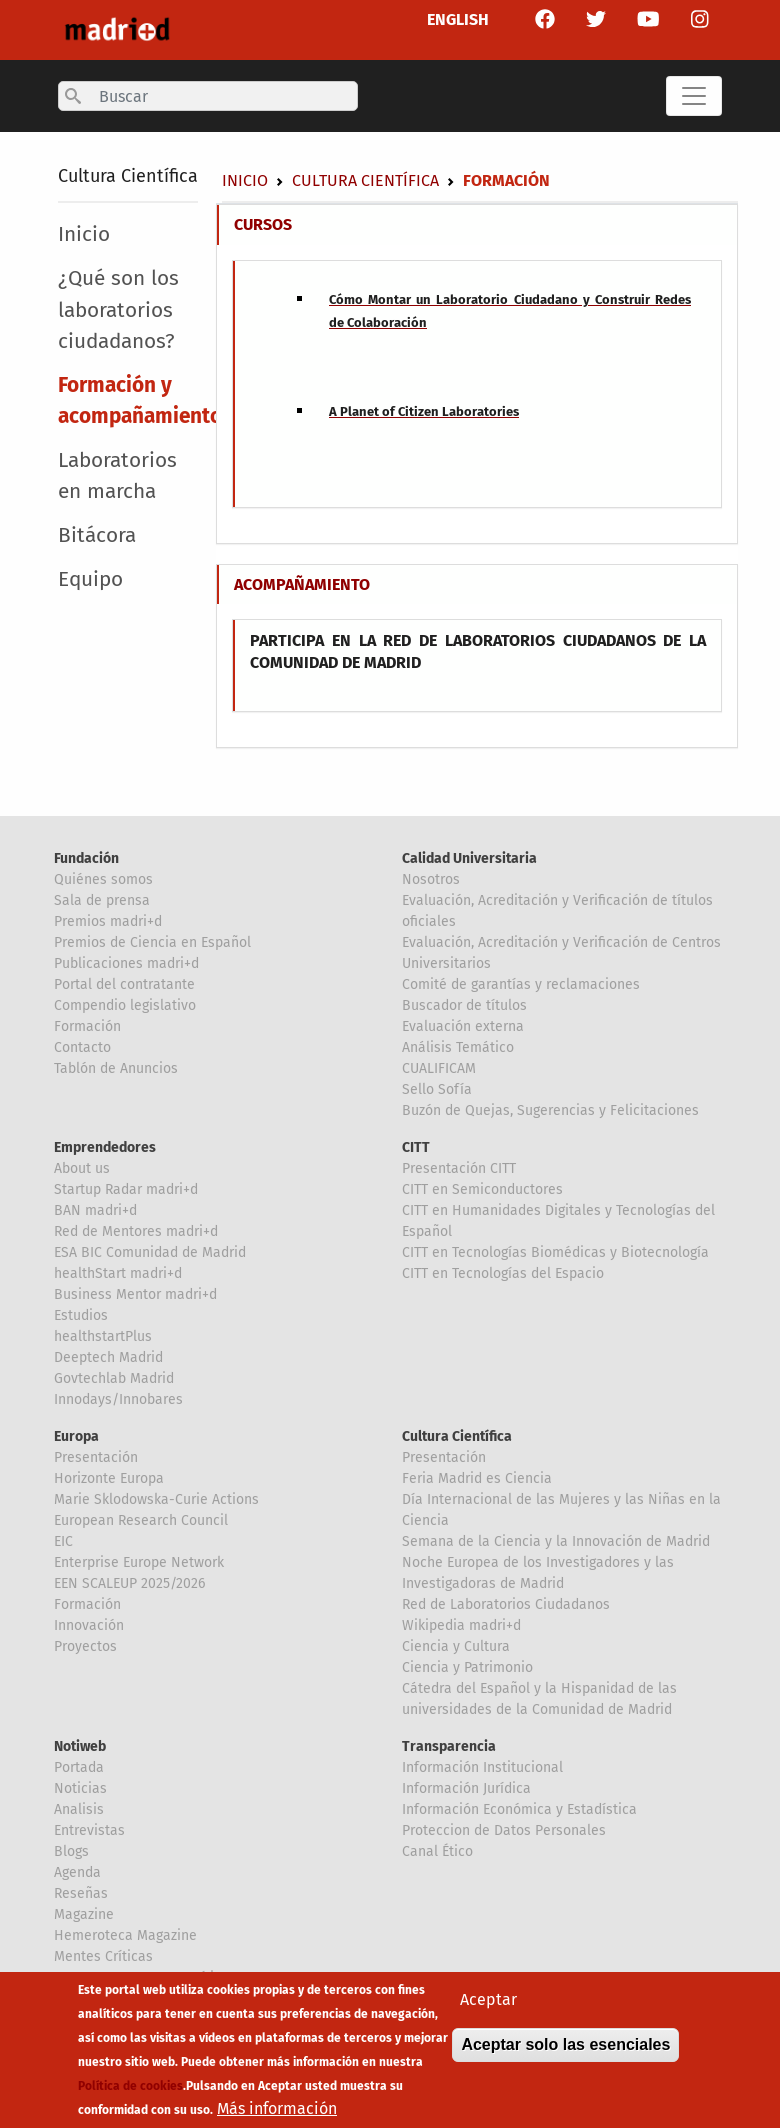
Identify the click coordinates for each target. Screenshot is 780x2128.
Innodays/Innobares (118, 1399)
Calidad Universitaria (469, 858)
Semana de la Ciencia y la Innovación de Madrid (556, 1541)
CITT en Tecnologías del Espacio (503, 1273)
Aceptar (488, 2002)
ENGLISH (458, 19)
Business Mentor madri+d (135, 1294)
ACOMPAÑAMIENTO (302, 584)
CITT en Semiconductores (482, 1189)
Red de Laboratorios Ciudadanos (506, 1604)
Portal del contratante (124, 984)
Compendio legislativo (125, 1005)
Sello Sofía (437, 1089)
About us (82, 1168)
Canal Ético (437, 1851)
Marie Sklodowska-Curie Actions (156, 1499)
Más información (277, 2111)
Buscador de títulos (464, 1005)
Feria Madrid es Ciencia (477, 1478)
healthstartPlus (103, 1336)
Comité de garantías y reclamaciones (521, 984)
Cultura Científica (128, 176)
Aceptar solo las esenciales (565, 2047)
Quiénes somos (103, 879)
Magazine (84, 1914)
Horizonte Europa (109, 1478)
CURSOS (263, 224)
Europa (76, 1436)
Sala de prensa (102, 900)
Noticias (80, 1788)
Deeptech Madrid (108, 1357)
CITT (416, 1147)
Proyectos (85, 1646)
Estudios (81, 1315)
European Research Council (141, 1520)
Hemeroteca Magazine (125, 1935)
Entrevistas (89, 1830)
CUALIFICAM (439, 1068)
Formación (87, 1026)
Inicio (245, 180)
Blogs (71, 1851)
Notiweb (80, 1746)
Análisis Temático (458, 1047)
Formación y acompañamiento (137, 401)
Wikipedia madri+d (461, 1625)
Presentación (96, 1457)
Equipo (90, 579)
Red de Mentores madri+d (136, 1231)
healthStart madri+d (118, 1273)
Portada (79, 1767)
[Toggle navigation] (694, 96)
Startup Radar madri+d (126, 1189)
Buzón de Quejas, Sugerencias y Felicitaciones (550, 1110)
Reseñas (81, 1893)
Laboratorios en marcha (117, 476)
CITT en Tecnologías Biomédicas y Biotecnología (555, 1252)
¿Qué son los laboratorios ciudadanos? (118, 309)
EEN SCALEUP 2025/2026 (129, 1583)
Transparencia (449, 1746)
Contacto (82, 1047)
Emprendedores (105, 1147)
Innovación (89, 1625)
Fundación (86, 858)
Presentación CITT (459, 1168)
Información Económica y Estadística (519, 1809)
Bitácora (97, 535)
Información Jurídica (466, 1788)
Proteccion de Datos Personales (504, 1830)
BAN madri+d (95, 1210)
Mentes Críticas (103, 1956)
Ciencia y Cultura (456, 1646)
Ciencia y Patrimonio (467, 1667)
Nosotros (431, 879)
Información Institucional (482, 1767)
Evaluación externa (463, 1026)
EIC (63, 1541)
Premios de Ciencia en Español (152, 942)
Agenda (77, 1872)
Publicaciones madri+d (126, 963)
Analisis (79, 1809)
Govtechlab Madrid (114, 1378)
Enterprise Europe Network (139, 1562)
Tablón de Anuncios (116, 1068)
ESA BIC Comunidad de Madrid (150, 1252)
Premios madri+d (108, 921)
